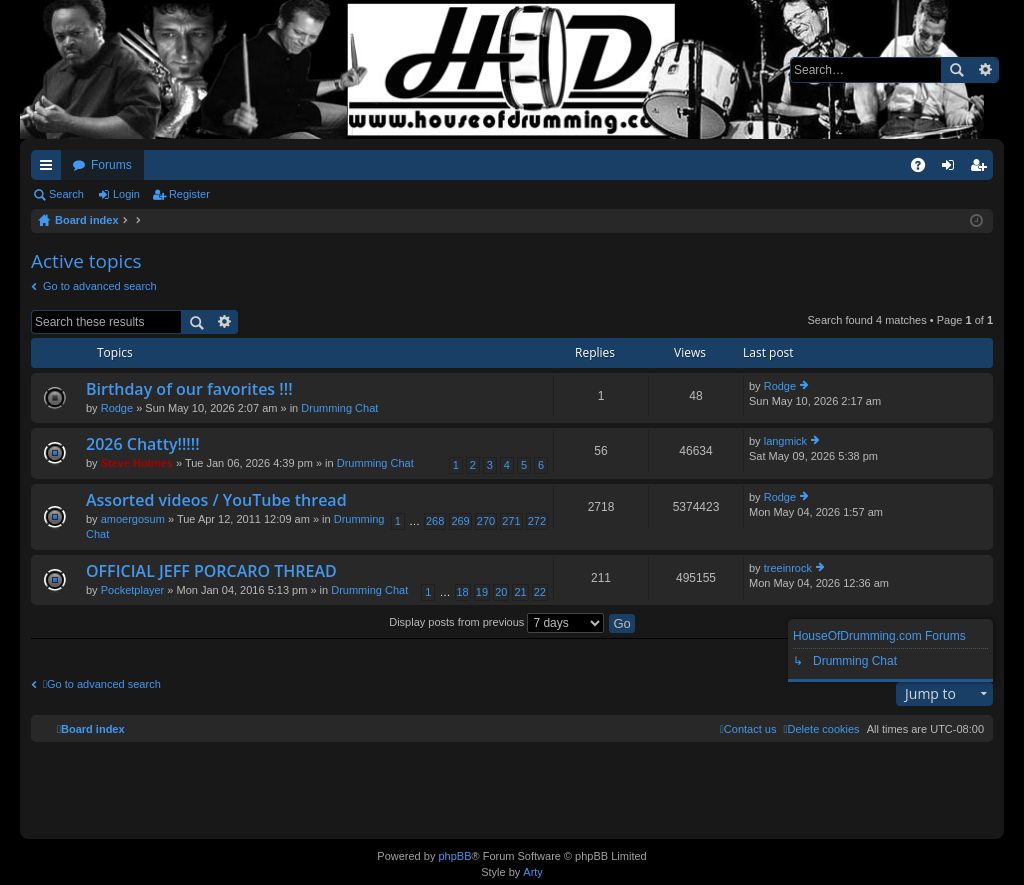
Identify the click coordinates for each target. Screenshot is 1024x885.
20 (501, 592)
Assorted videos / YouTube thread (216, 501)
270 (486, 521)
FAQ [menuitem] (924, 169)
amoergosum (133, 519)
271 (511, 521)
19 (482, 592)
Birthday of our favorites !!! (189, 390)
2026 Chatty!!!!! (143, 445)
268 (435, 521)
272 (537, 521)
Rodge (117, 408)
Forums (111, 165)
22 (540, 592)
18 (463, 592)
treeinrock (788, 568)
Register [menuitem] (982, 169)
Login (126, 194)
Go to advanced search (100, 286)
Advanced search (984, 70)
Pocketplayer (133, 590)
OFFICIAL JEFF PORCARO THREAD (211, 572)
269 (460, 521)
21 (520, 592)
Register (189, 194)
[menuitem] (821, 729)
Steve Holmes (137, 463)
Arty (533, 872)
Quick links (50, 169)
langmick (785, 441)
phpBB (454, 856)
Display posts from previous (496, 622)
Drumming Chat (339, 408)
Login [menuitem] (952, 169)
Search (956, 70)
